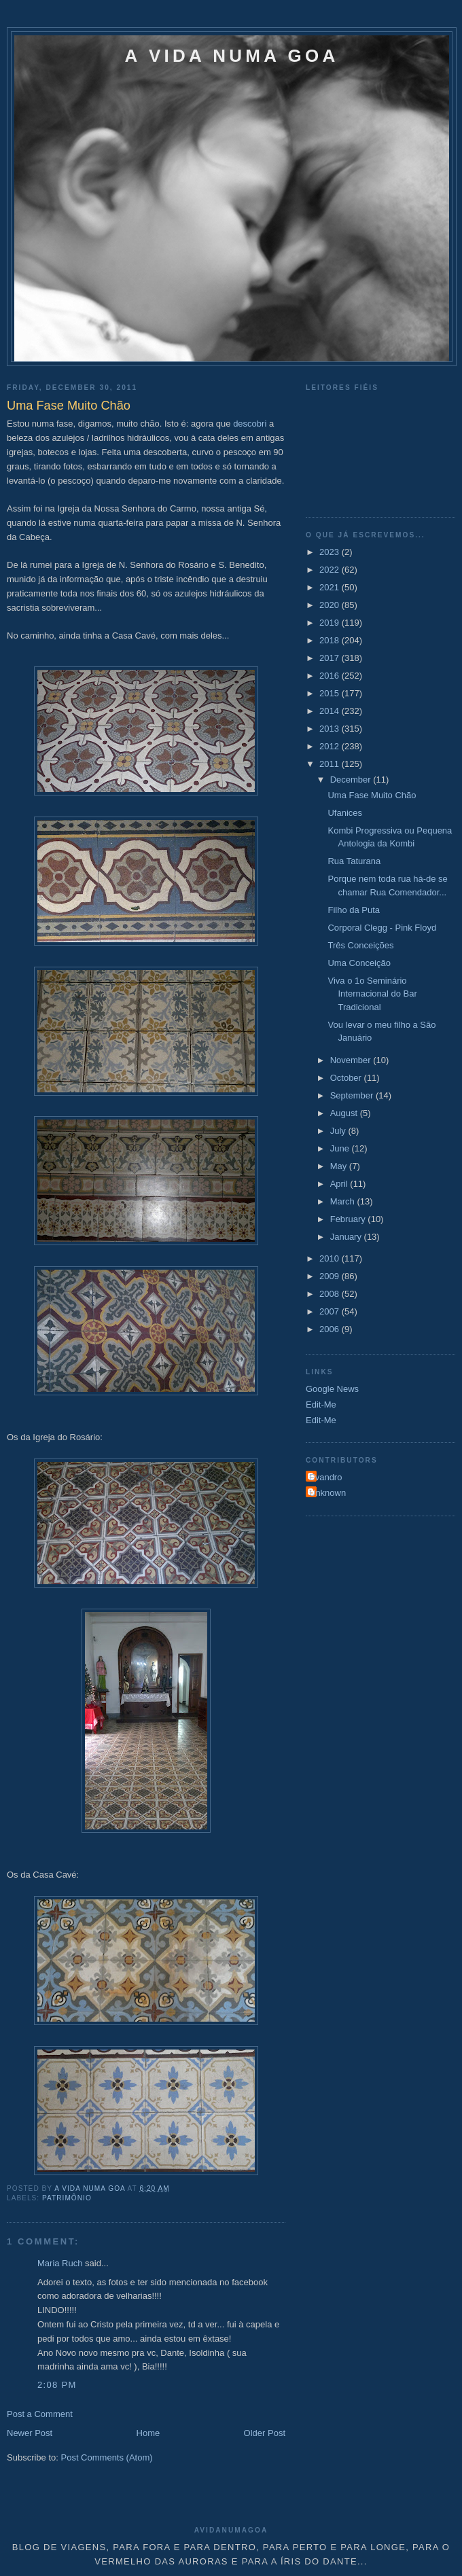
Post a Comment (40, 2414)
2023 (330, 552)
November (352, 1060)
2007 (330, 1311)
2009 (330, 1276)
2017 (330, 658)
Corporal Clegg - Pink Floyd (381, 928)
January (347, 1237)
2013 (330, 728)
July (339, 1131)
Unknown (327, 1493)
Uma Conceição (359, 963)
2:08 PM (57, 2385)
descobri (249, 423)
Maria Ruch (59, 2263)
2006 (330, 1329)
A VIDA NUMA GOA (232, 56)
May (339, 1166)
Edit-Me (321, 1404)
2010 (330, 1258)
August (345, 1113)
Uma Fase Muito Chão (371, 795)
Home (148, 2433)
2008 (330, 1294)
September (353, 1095)
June (341, 1148)
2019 (330, 623)
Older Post (264, 2433)
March (343, 1201)
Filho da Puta (353, 910)
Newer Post (29, 2433)
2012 (330, 746)
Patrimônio (67, 2198)
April (340, 1184)
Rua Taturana (353, 861)
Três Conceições (360, 945)
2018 (330, 640)
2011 (330, 764)
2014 (330, 711)
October (347, 1078)
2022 (330, 570)
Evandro (325, 1477)
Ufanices (344, 813)
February (349, 1219)
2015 (330, 693)
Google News (332, 1389)
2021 (330, 587)
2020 (330, 605)
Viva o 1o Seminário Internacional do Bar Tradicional (371, 994)
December (352, 779)
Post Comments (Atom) (107, 2457)
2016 (330, 675)
